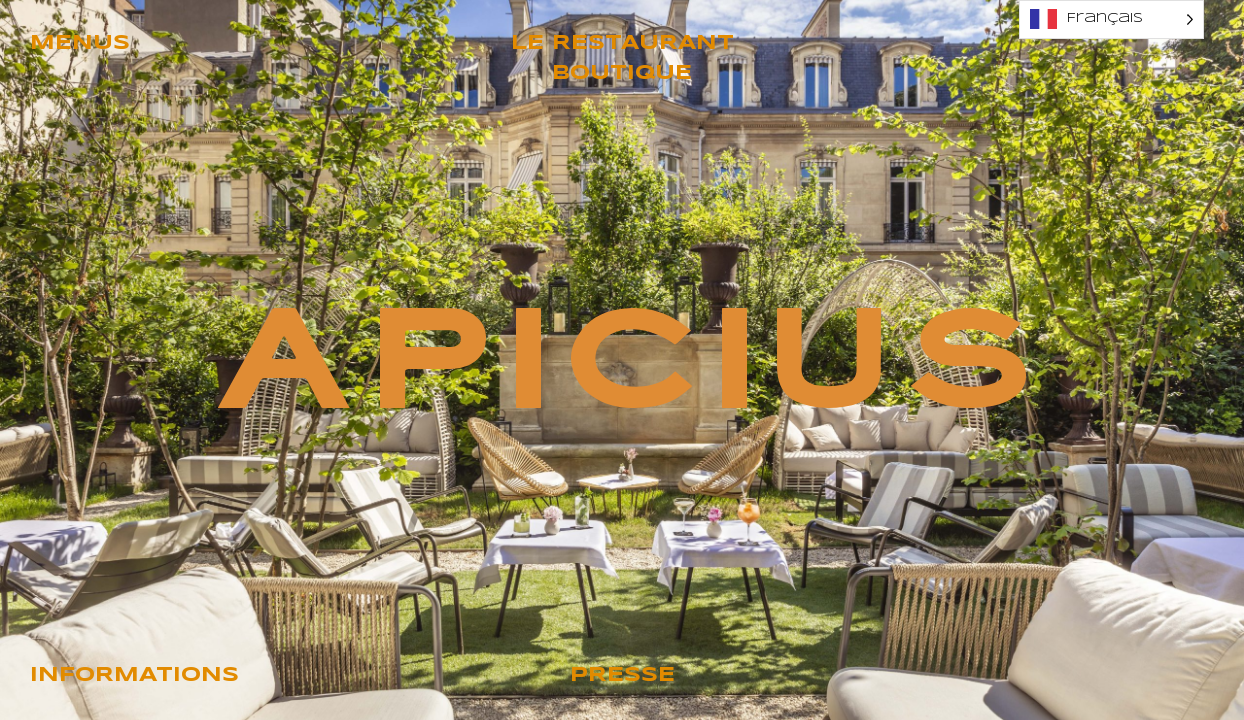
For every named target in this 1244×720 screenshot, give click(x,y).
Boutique (622, 73)
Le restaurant (622, 43)
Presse (622, 675)
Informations (134, 675)
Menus (80, 43)
